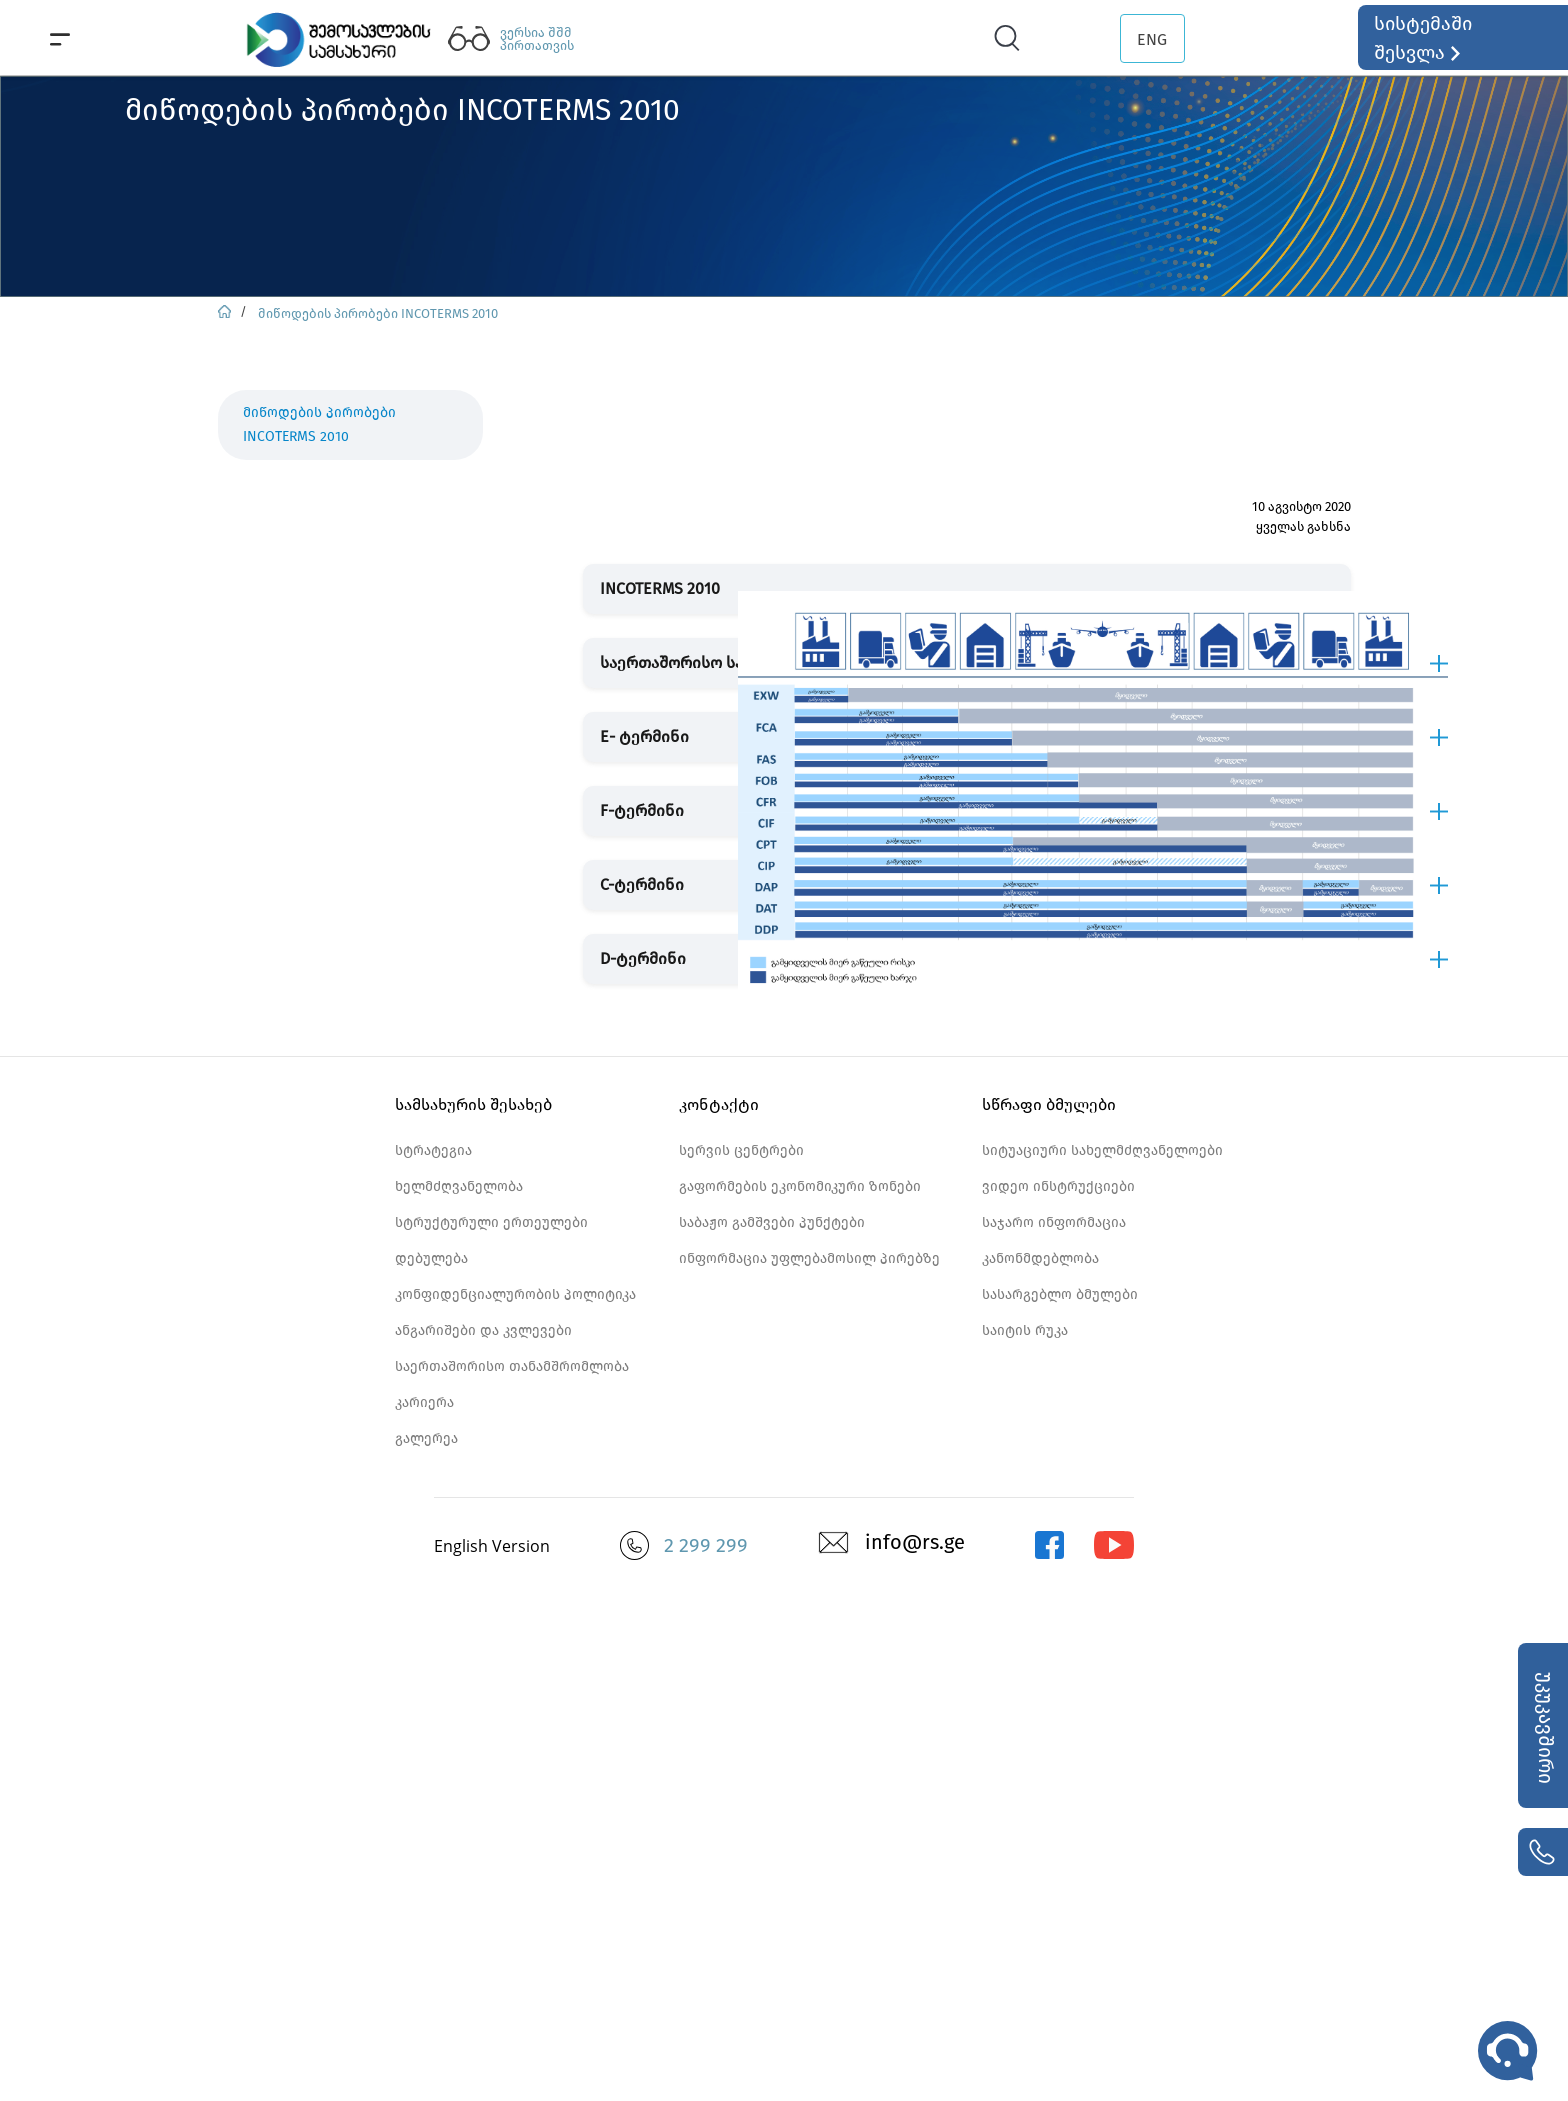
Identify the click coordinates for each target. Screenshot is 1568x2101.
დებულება (431, 1258)
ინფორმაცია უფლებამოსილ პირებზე (809, 1258)
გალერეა (426, 1438)
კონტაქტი (719, 1104)
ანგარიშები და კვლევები (483, 1330)
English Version (492, 1546)
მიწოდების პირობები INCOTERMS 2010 (378, 313)
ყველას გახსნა (1303, 526)
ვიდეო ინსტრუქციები (1058, 1186)
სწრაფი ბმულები (1049, 1104)
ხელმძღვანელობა (459, 1186)
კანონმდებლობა (1040, 1258)
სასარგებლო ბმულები (1060, 1294)
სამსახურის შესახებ (473, 1104)
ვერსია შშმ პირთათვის (537, 39)
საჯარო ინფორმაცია (1054, 1222)
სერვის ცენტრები (741, 1150)
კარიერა (424, 1402)
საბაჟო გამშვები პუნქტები (772, 1222)
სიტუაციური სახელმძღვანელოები (1102, 1150)
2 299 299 (706, 1545)
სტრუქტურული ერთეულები (491, 1222)
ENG (1152, 39)
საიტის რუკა (1025, 1330)
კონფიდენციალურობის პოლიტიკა (515, 1294)
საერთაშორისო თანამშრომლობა (512, 1366)
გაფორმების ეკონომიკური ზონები (800, 1186)
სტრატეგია (433, 1150)
